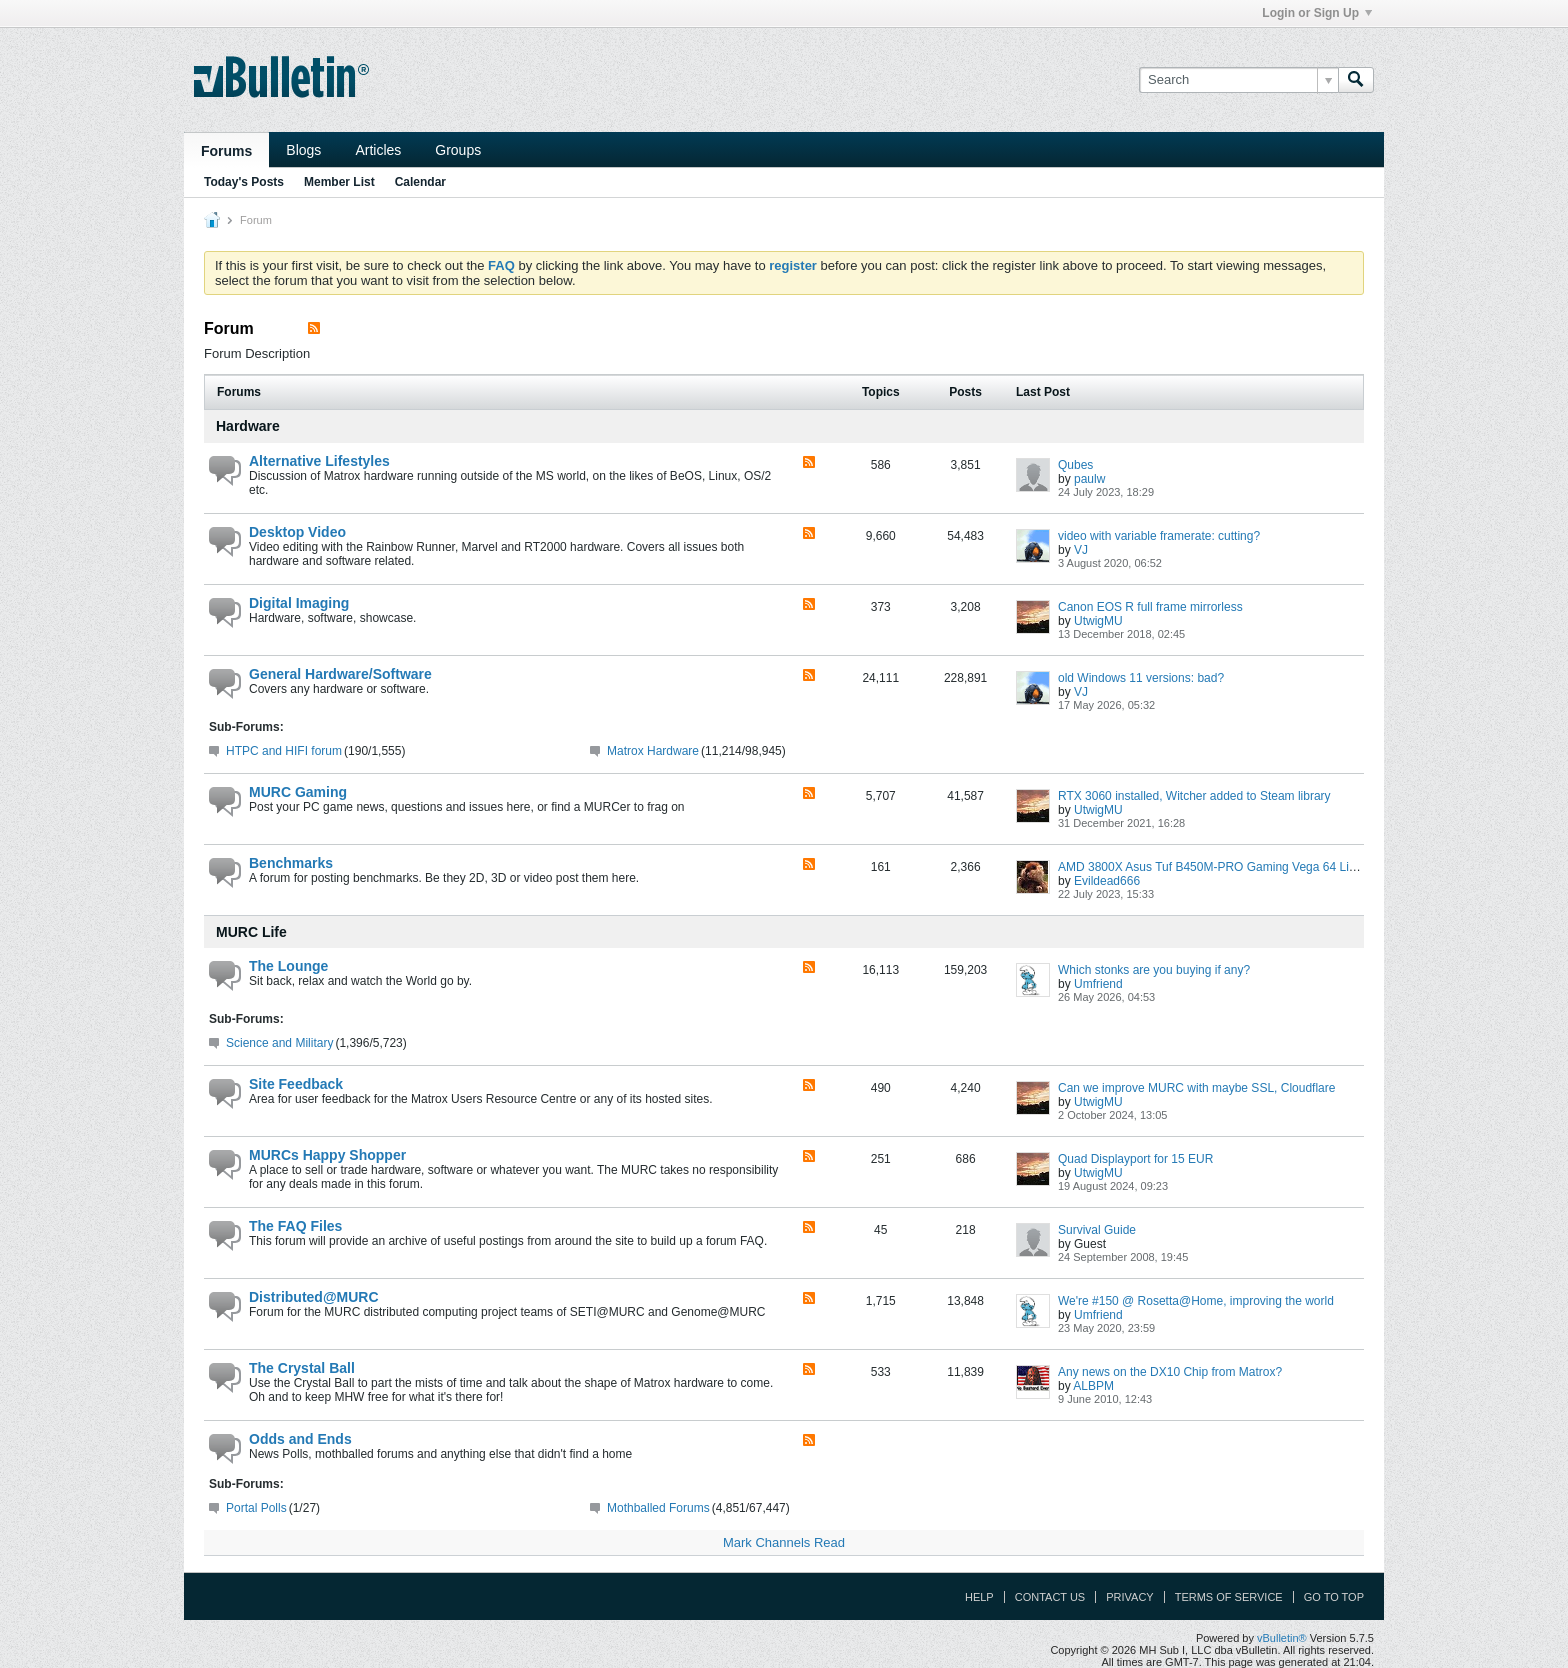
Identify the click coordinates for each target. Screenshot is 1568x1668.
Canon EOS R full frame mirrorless (1150, 607)
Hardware (248, 426)
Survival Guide (1097, 1230)
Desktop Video (297, 532)
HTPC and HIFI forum (284, 751)
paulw (1089, 479)
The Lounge (288, 966)
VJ (1081, 550)
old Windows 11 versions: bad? (1141, 678)
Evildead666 (1107, 881)
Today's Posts (244, 182)
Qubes (1075, 465)
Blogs (303, 150)
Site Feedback (296, 1084)
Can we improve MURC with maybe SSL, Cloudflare (1196, 1088)
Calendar (420, 182)
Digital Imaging (299, 603)
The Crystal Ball (302, 1368)
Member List (339, 182)
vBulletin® (1282, 1638)
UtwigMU (1098, 621)
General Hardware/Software (340, 674)
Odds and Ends (300, 1439)
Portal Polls (256, 1508)
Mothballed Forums (658, 1508)
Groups (458, 150)
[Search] (1238, 80)
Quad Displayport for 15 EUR (1135, 1159)
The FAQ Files (295, 1226)
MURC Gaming (298, 792)
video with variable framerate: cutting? (1159, 536)
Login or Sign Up (1317, 13)
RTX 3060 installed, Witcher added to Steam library (1194, 796)
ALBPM (1093, 1386)
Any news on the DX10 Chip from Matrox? (1170, 1372)
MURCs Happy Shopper (327, 1155)
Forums (226, 151)
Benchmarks (291, 863)
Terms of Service (1229, 1597)
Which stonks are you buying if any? (1154, 970)
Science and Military (279, 1043)
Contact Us (1050, 1597)
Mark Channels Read (784, 1542)
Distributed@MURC (314, 1297)
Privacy (1129, 1597)
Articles (378, 150)
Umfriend (1098, 984)
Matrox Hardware (653, 751)
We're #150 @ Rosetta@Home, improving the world (1196, 1301)
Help (979, 1597)
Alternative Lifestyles (319, 461)
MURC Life (251, 932)
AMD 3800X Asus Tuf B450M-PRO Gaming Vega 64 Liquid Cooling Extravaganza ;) (1280, 867)
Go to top (1334, 1597)
